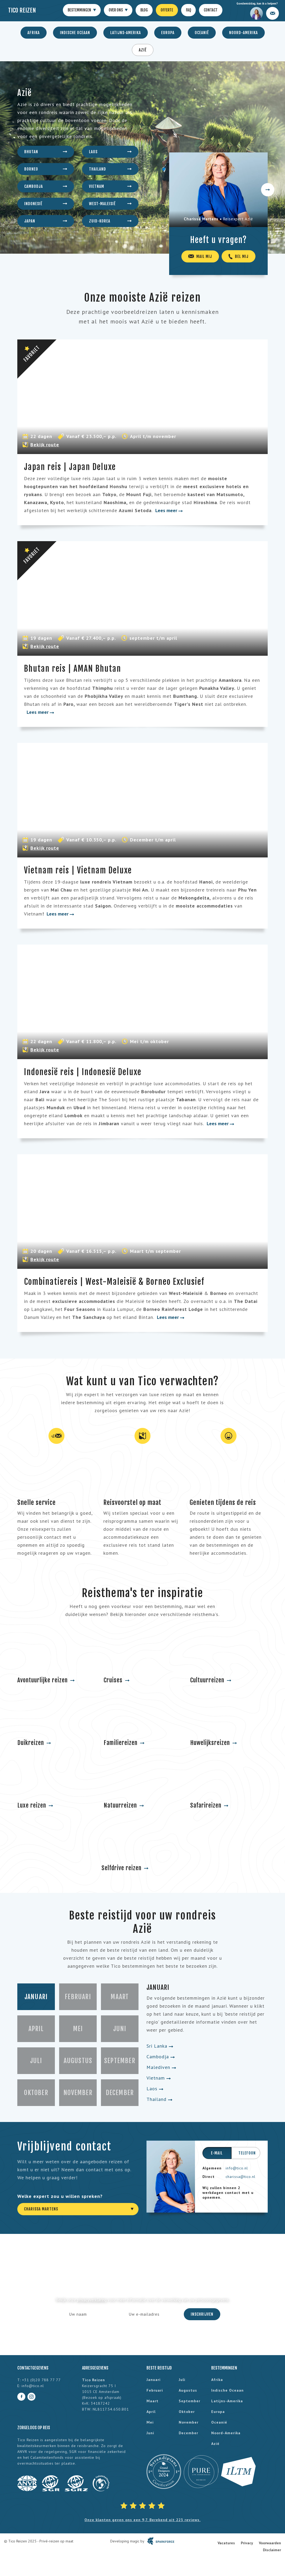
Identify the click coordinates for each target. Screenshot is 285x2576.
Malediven (161, 2067)
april (151, 2411)
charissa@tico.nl (240, 2176)
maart (152, 2401)
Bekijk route (44, 445)
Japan (45, 221)
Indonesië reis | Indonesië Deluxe (82, 1072)
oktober (187, 2411)
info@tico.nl (237, 2168)
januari (153, 2379)
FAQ (188, 10)
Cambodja (45, 186)
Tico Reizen (22, 10)
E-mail (217, 2153)
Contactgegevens (32, 2368)
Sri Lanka (159, 2046)
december (188, 2433)
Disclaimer (272, 2549)
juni (150, 2433)
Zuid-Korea (110, 221)
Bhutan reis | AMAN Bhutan (72, 669)
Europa (167, 32)
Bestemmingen (82, 10)
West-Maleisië (110, 203)
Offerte (167, 10)
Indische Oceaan (75, 32)
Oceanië (202, 32)
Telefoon (247, 2153)
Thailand (110, 169)
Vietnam (110, 186)
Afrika (33, 32)
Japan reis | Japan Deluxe (70, 467)
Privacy (247, 2543)
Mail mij (200, 256)
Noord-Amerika (243, 32)
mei (150, 2422)
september (189, 2401)
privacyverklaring (92, 2299)
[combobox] (78, 2209)
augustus (188, 2390)
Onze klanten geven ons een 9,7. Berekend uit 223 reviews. (142, 2519)
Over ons (118, 10)
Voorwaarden (270, 2543)
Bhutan (45, 151)
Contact (211, 10)
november (188, 2422)
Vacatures (226, 2543)
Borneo (45, 169)
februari (154, 2390)
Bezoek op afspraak (101, 2397)
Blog (144, 10)
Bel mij (239, 256)
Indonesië (45, 203)
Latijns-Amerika (125, 32)
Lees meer (169, 510)
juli (182, 2379)
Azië (142, 49)
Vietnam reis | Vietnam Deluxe (78, 870)
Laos (110, 151)
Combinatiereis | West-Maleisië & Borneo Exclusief (114, 1282)
